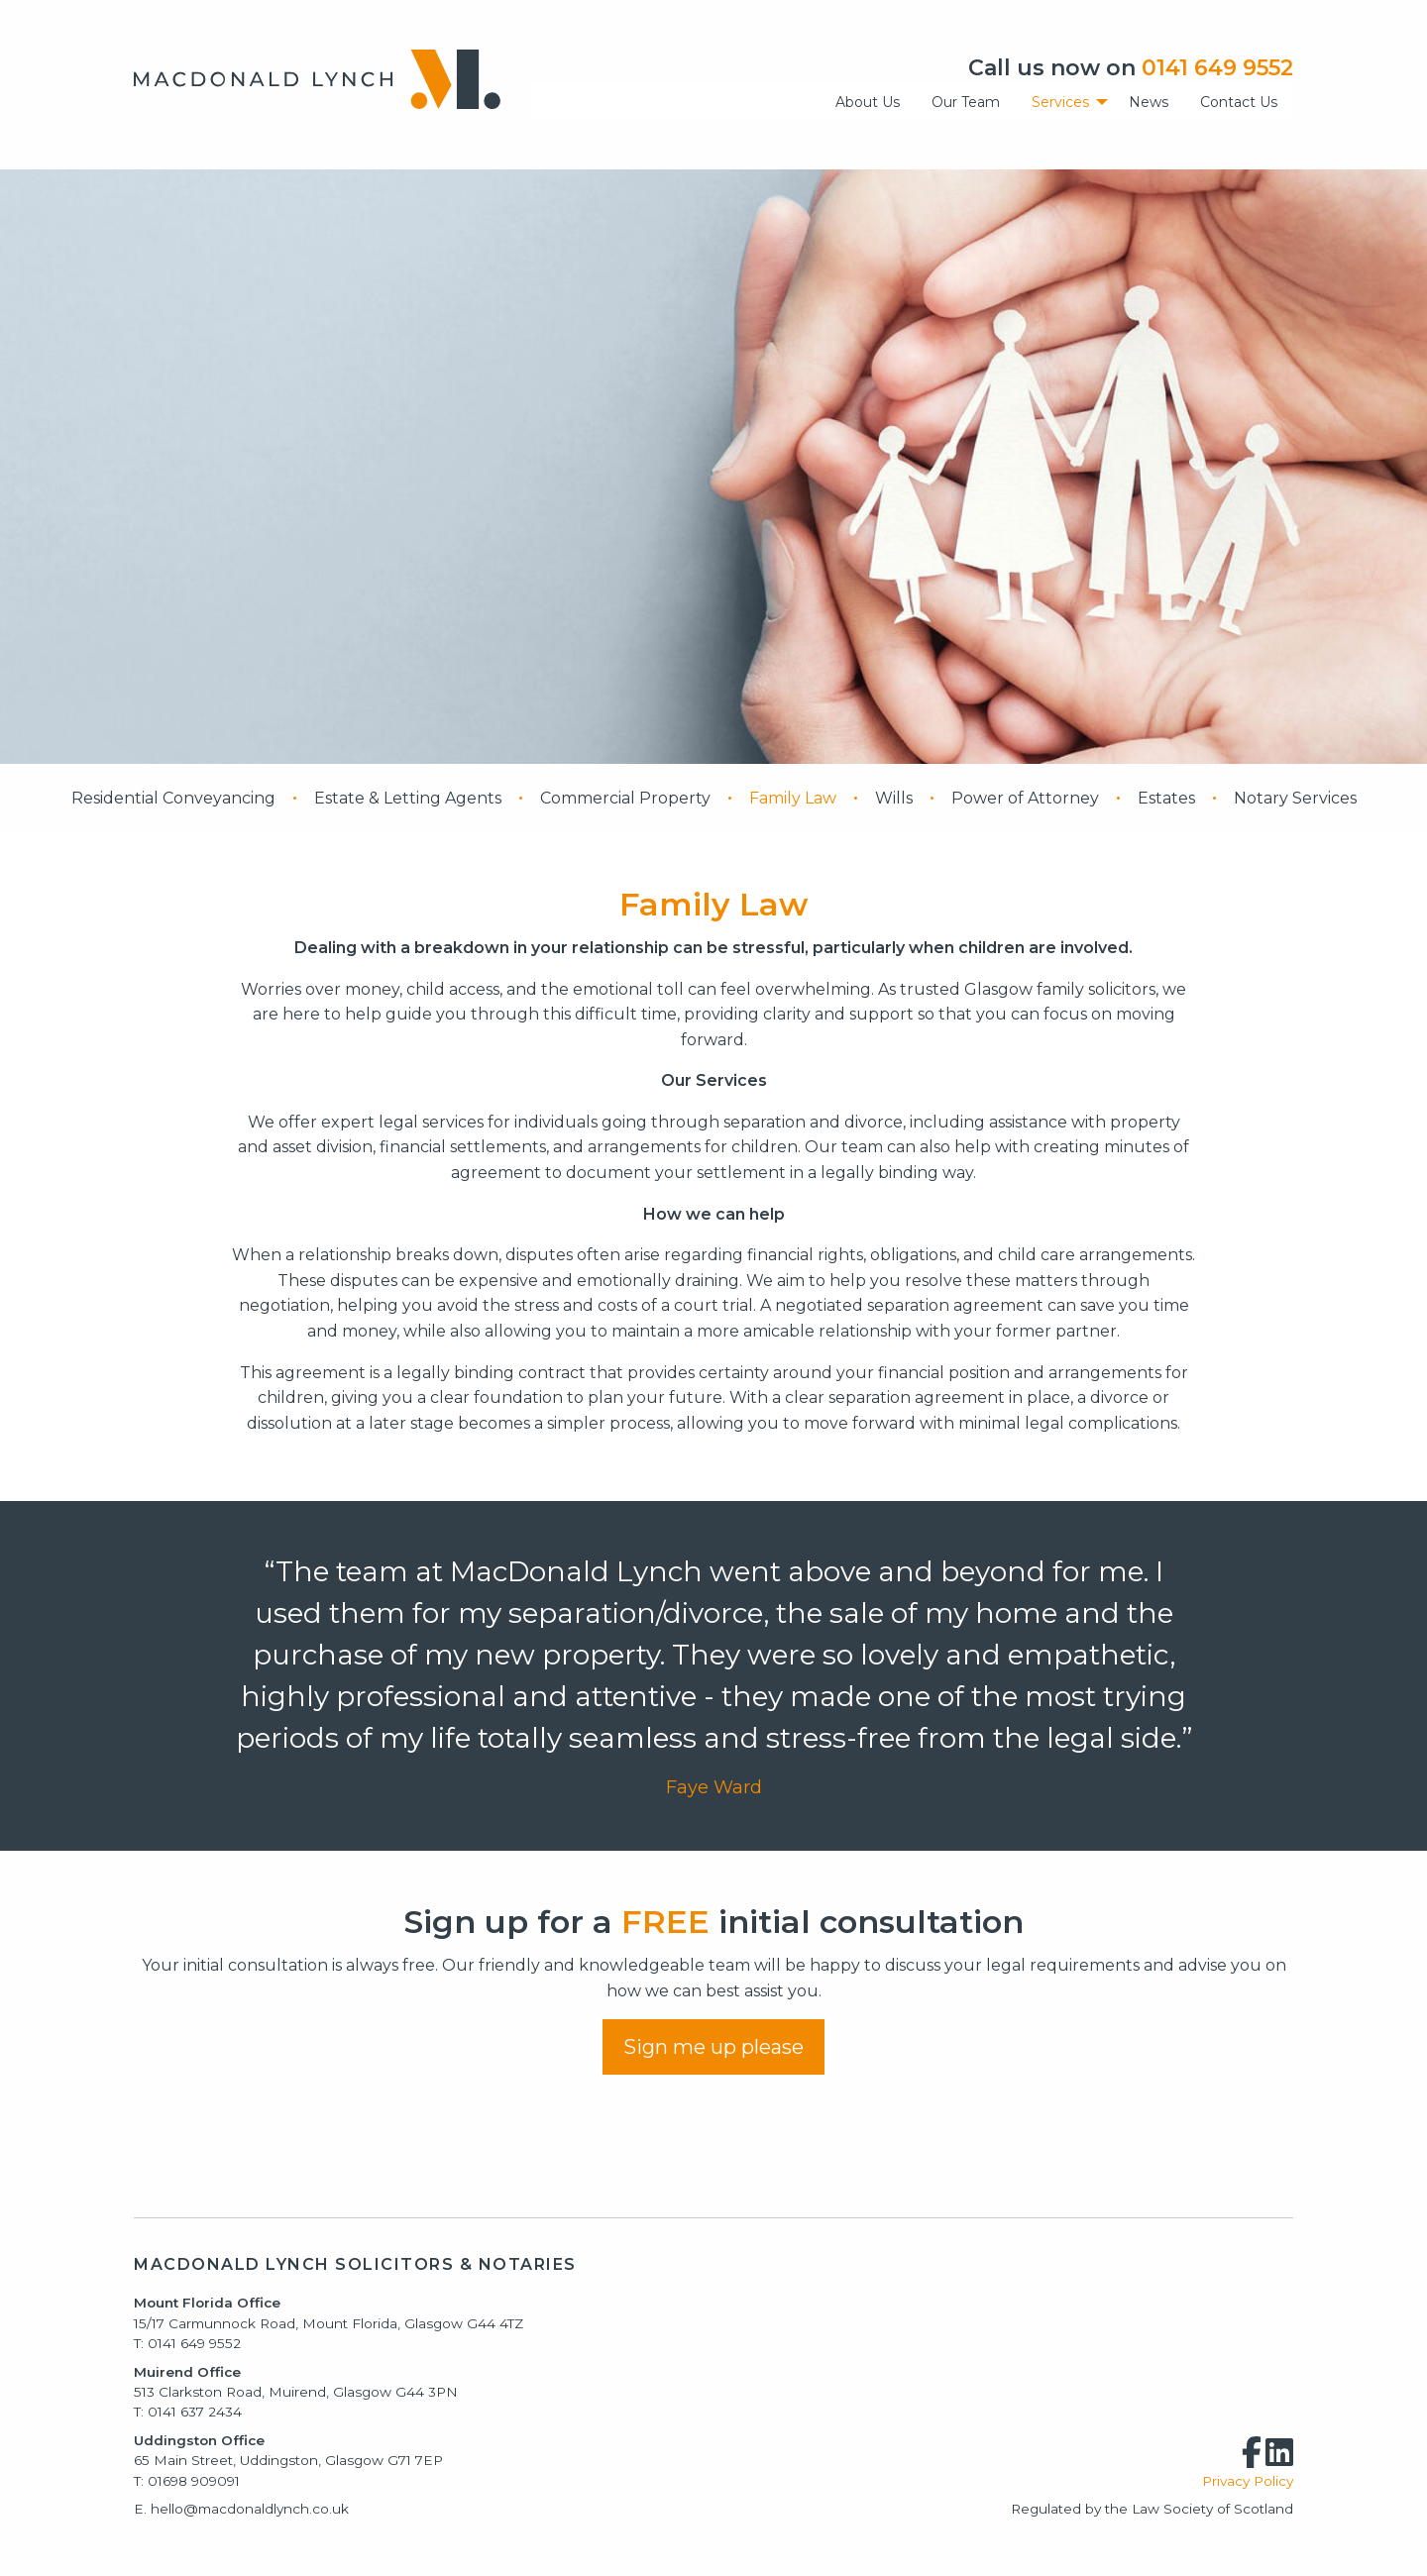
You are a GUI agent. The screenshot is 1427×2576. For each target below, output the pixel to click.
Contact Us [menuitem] (1238, 102)
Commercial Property (625, 798)
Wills (894, 798)
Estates (1166, 798)
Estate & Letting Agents (407, 798)
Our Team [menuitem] (966, 102)
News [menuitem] (1148, 102)
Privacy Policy (1247, 2481)
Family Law (792, 798)
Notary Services (1295, 798)
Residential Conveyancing (173, 798)
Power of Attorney (1025, 798)
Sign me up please (713, 2047)
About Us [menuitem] (867, 102)
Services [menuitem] (1060, 102)
